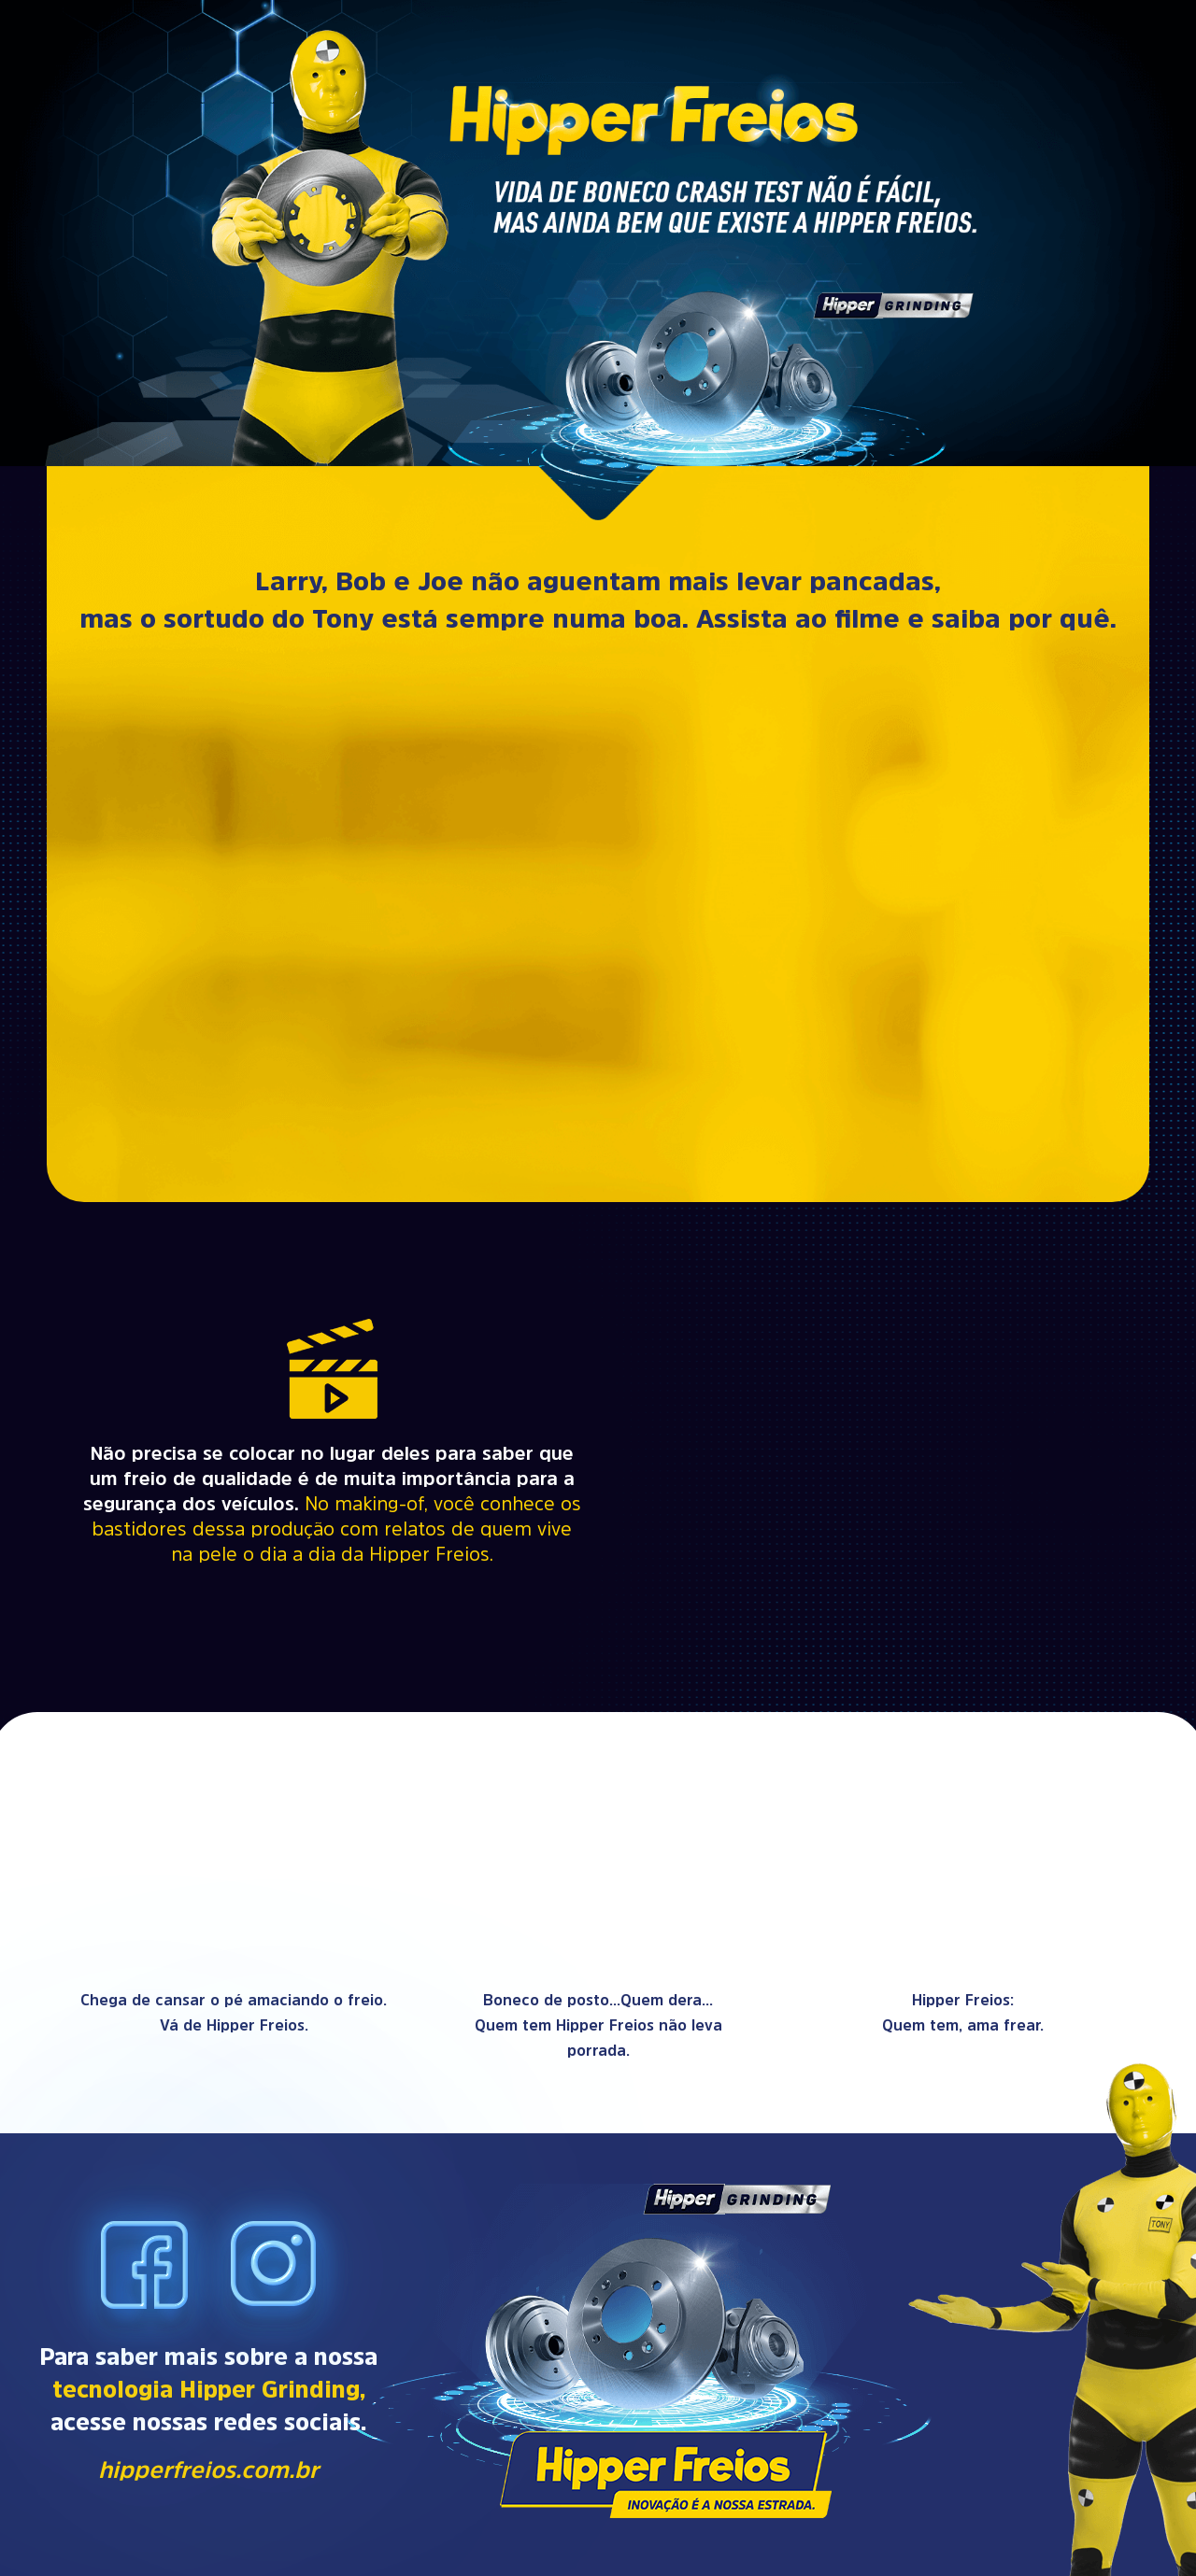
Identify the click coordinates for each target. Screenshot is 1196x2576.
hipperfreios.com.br (208, 2469)
